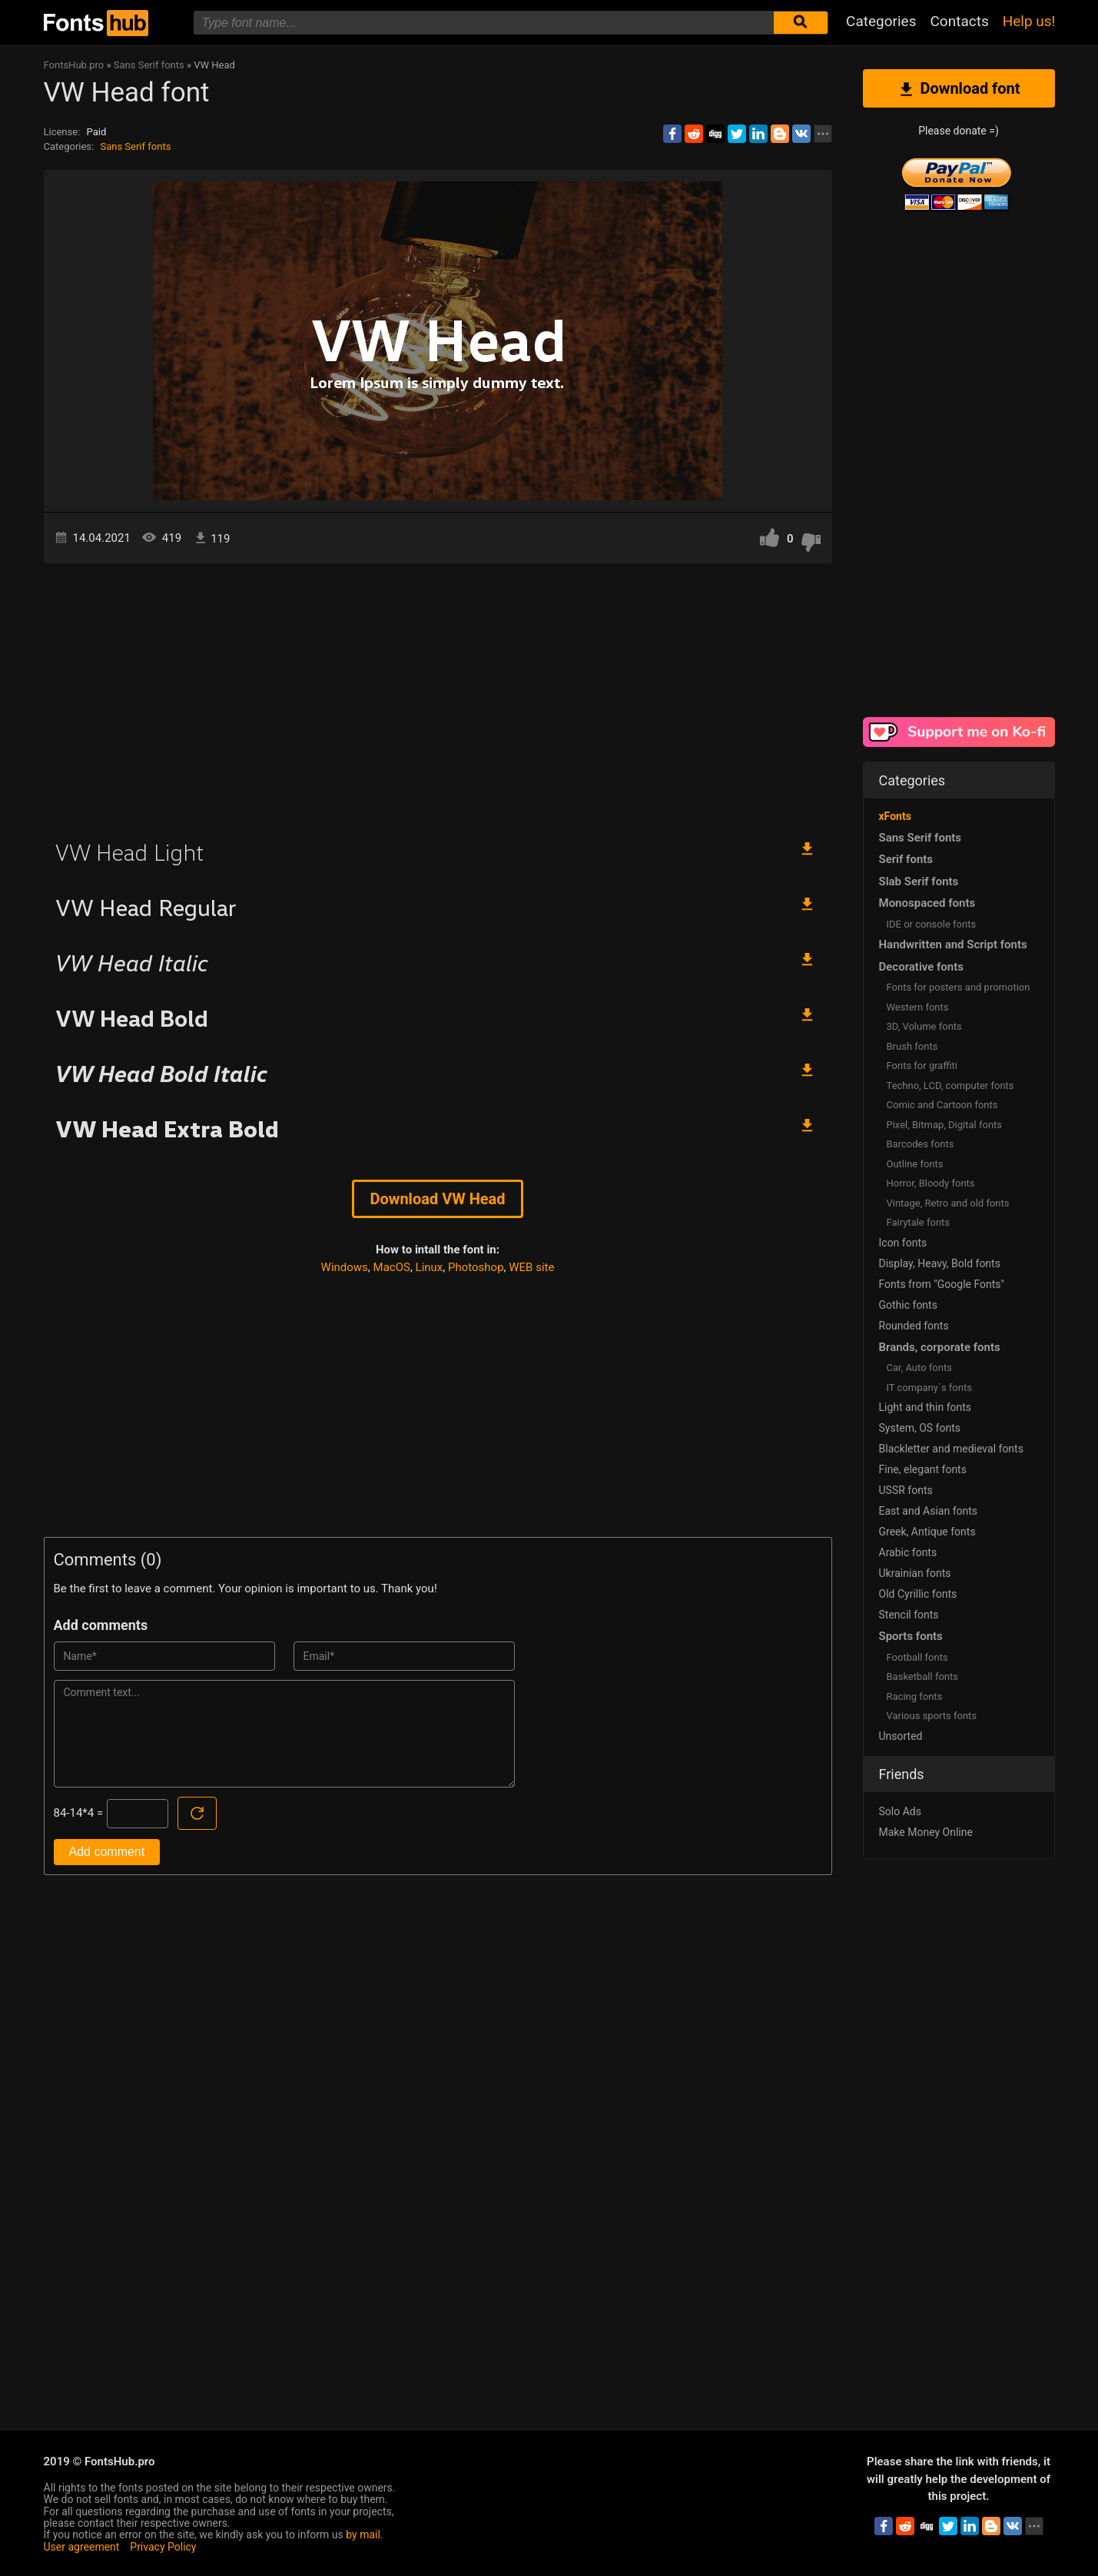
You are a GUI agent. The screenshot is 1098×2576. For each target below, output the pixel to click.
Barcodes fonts (920, 1144)
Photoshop (476, 1267)
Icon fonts (903, 1243)
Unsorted (901, 1736)
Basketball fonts (922, 1676)
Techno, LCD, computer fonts (950, 1085)
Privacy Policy (163, 2547)
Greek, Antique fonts (927, 1531)
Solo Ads (900, 1811)
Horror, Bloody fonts (931, 1183)
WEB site (531, 1267)
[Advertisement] (438, 694)
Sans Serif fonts (135, 146)
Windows (344, 1267)
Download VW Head (437, 1199)
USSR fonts (906, 1490)
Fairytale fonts (918, 1222)
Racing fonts (915, 1696)
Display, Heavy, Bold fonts (939, 1263)
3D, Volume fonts (924, 1026)
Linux (429, 1267)
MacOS (391, 1267)
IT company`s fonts (929, 1387)
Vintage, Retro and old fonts (948, 1203)
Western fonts (918, 1007)
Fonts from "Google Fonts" (942, 1284)
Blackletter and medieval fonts (951, 1448)
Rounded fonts (914, 1326)
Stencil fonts (909, 1614)
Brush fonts (912, 1046)
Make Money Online (926, 1832)
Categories (881, 21)
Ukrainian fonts (915, 1573)
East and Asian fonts (928, 1511)
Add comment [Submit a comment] (107, 1851)
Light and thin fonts (925, 1407)
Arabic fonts (908, 1552)
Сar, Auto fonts (919, 1367)
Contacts (959, 21)
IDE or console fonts (932, 924)
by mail (363, 2534)
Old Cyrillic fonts (918, 1594)
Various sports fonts (932, 1715)
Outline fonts (915, 1164)
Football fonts (917, 1657)
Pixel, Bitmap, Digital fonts (945, 1124)
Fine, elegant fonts (923, 1469)
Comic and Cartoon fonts (942, 1104)
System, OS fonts (919, 1428)
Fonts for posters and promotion (958, 987)
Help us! (1029, 21)
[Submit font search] (801, 23)
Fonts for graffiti (922, 1065)
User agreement (82, 2547)
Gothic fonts (908, 1305)
